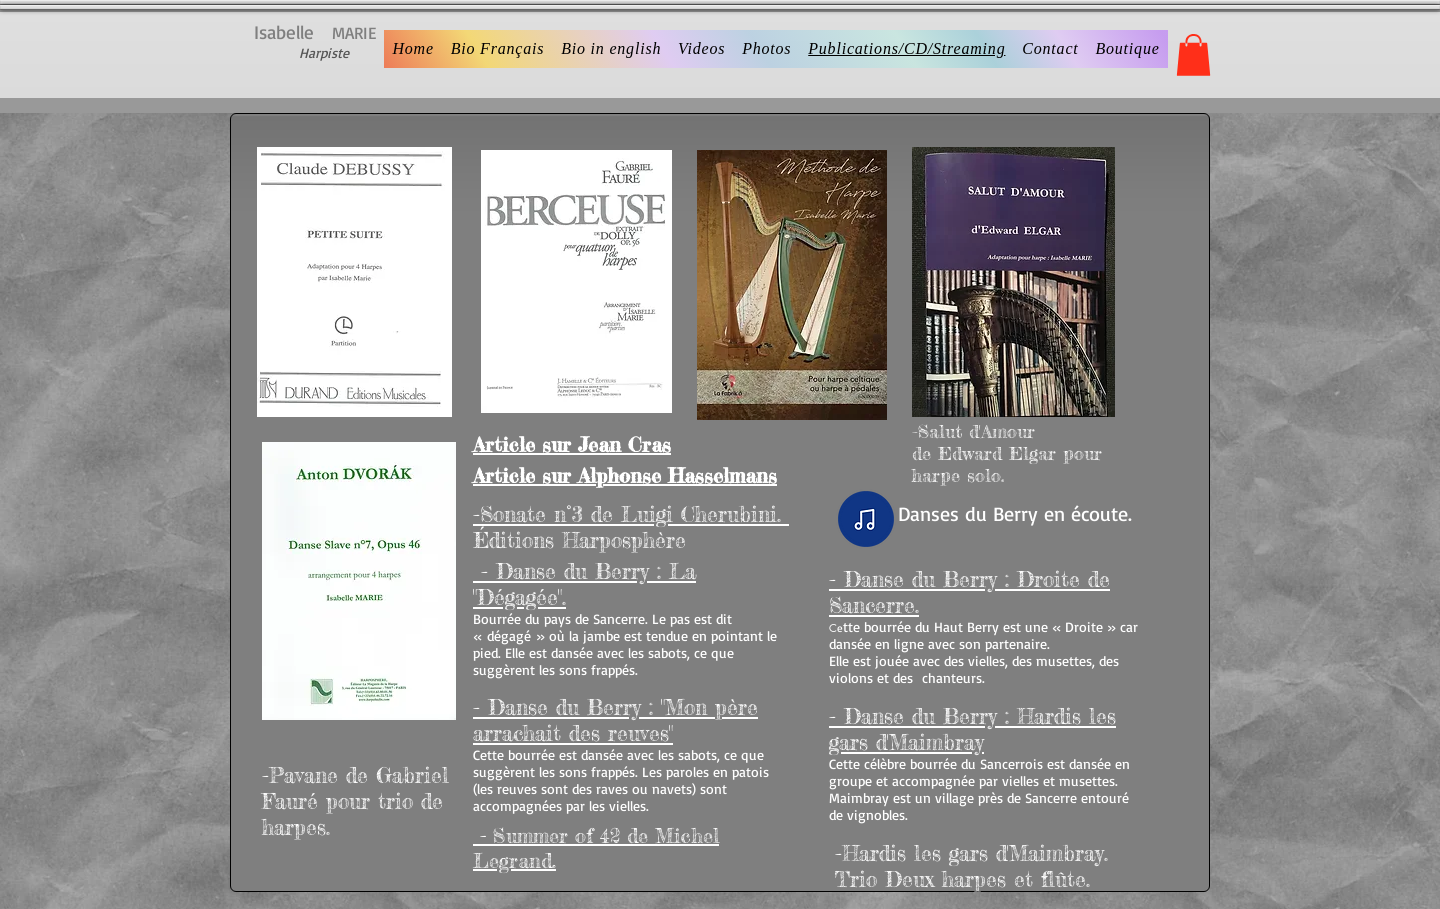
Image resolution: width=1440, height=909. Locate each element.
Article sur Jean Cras (572, 444)
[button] (1193, 55)
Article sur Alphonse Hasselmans (625, 475)
